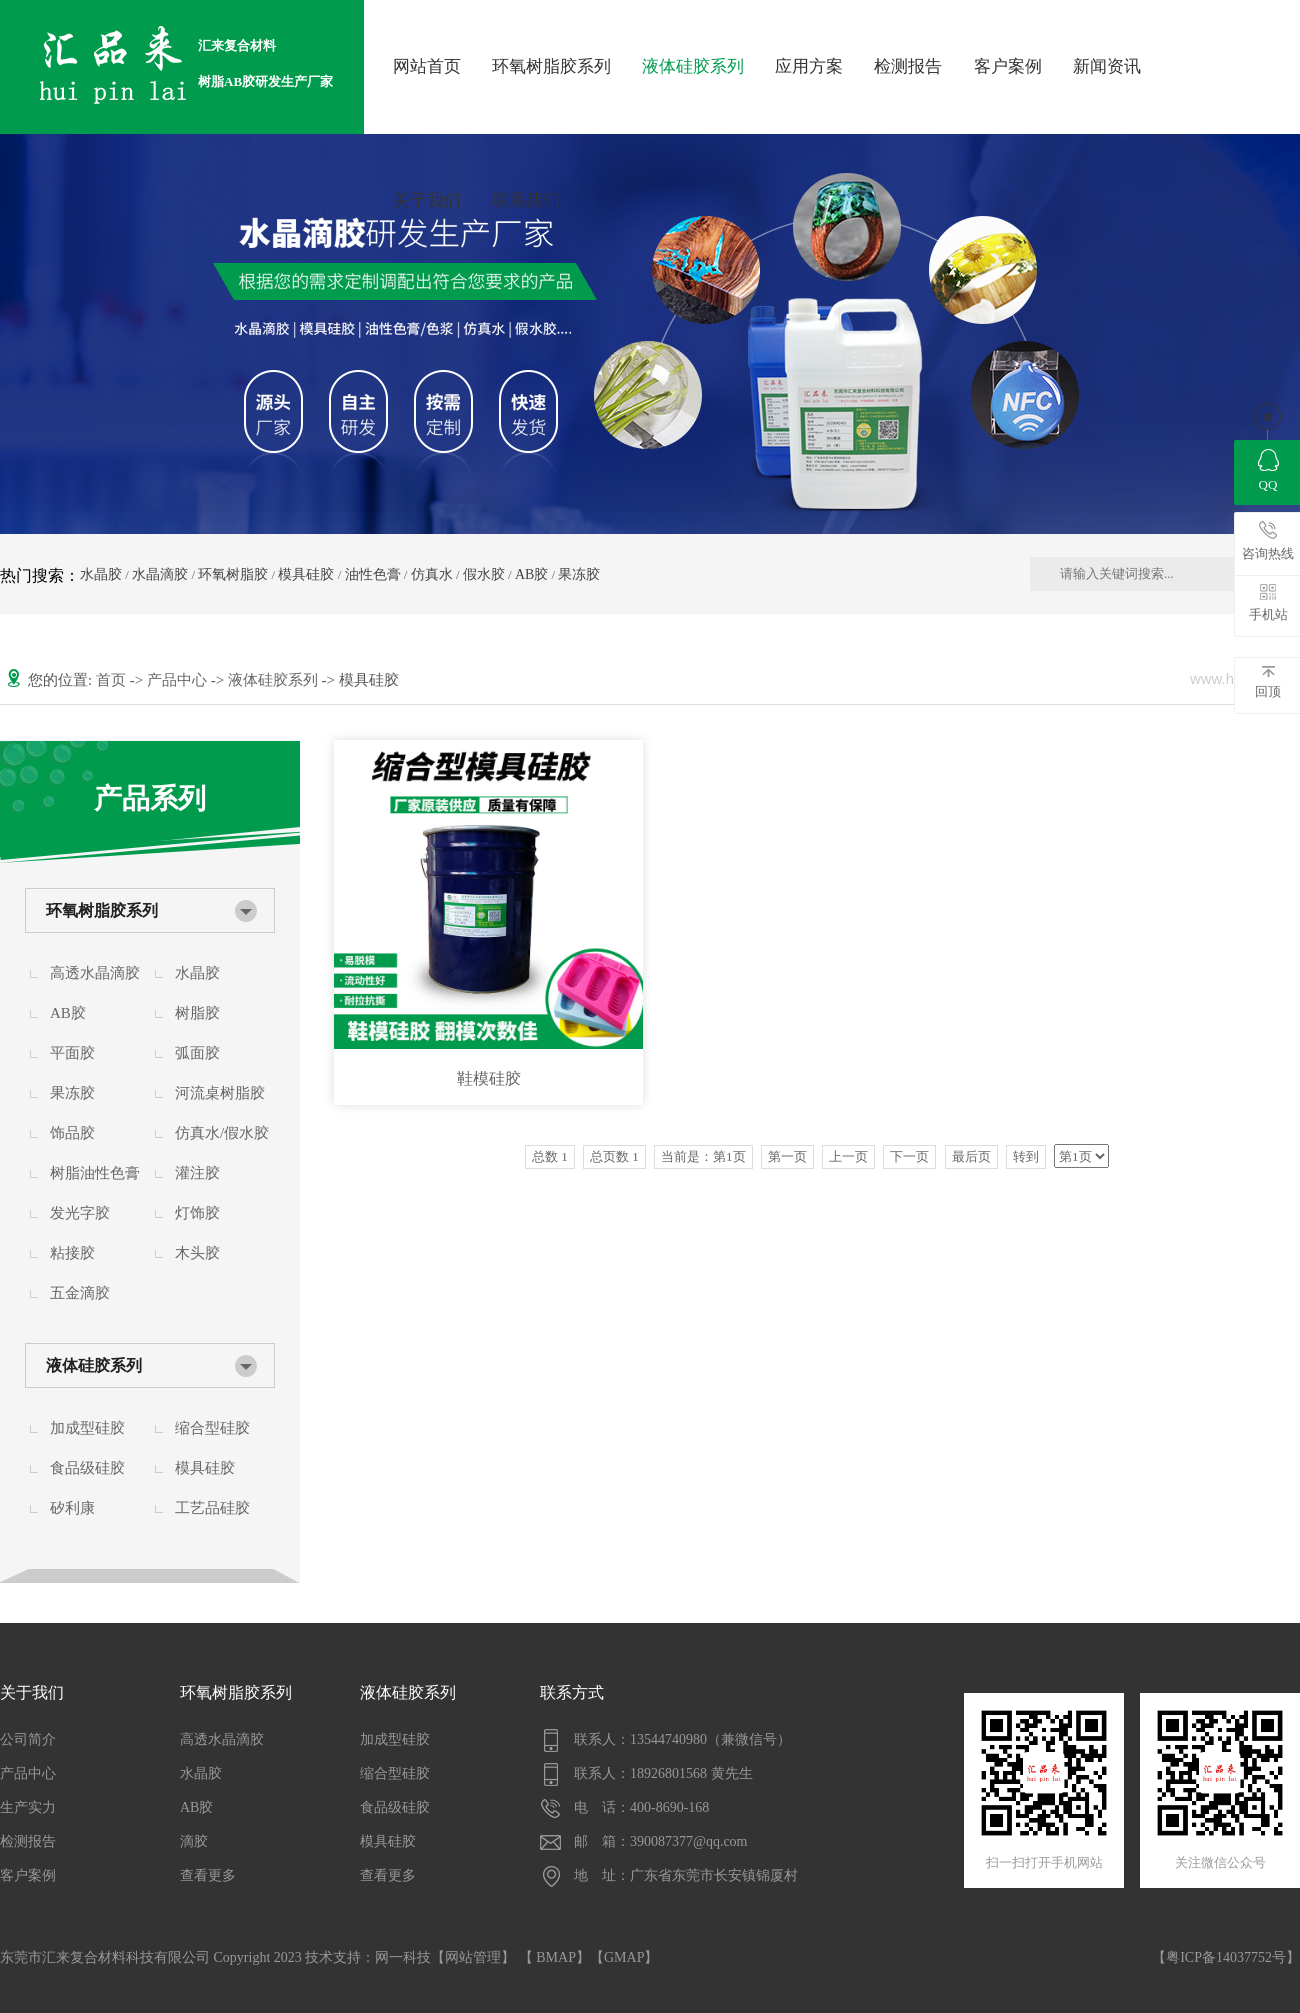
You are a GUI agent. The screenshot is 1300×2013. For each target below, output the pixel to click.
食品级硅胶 (87, 1468)
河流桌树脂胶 (220, 1093)
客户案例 (1008, 66)
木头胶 (197, 1253)
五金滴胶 (80, 1293)
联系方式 (572, 1692)
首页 (113, 680)
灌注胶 (197, 1173)
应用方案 (809, 66)
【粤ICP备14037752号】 (1226, 1957)
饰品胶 (72, 1133)
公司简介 (28, 1739)
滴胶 (194, 1841)
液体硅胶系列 (693, 66)
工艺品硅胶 (212, 1508)
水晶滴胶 (160, 574)
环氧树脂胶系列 (551, 66)
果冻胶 (579, 574)
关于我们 (427, 200)
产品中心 (179, 680)
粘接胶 (72, 1253)
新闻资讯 (1107, 66)
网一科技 (403, 1957)
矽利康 (72, 1508)
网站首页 (427, 66)
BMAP (556, 1957)
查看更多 (208, 1875)
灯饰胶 (197, 1213)
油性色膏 (373, 574)
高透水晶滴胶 (95, 973)
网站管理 (473, 1957)
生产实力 (28, 1807)
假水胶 (484, 574)
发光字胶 (80, 1213)
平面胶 (72, 1053)
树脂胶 (197, 1013)
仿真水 (432, 574)
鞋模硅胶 (489, 1078)
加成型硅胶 (87, 1428)
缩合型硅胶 (212, 1428)
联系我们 (526, 200)
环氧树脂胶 (233, 574)
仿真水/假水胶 (222, 1133)
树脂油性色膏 (95, 1173)
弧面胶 (197, 1053)
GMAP (624, 1957)
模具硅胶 (306, 574)
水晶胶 (101, 574)
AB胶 (531, 574)
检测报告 (908, 66)
